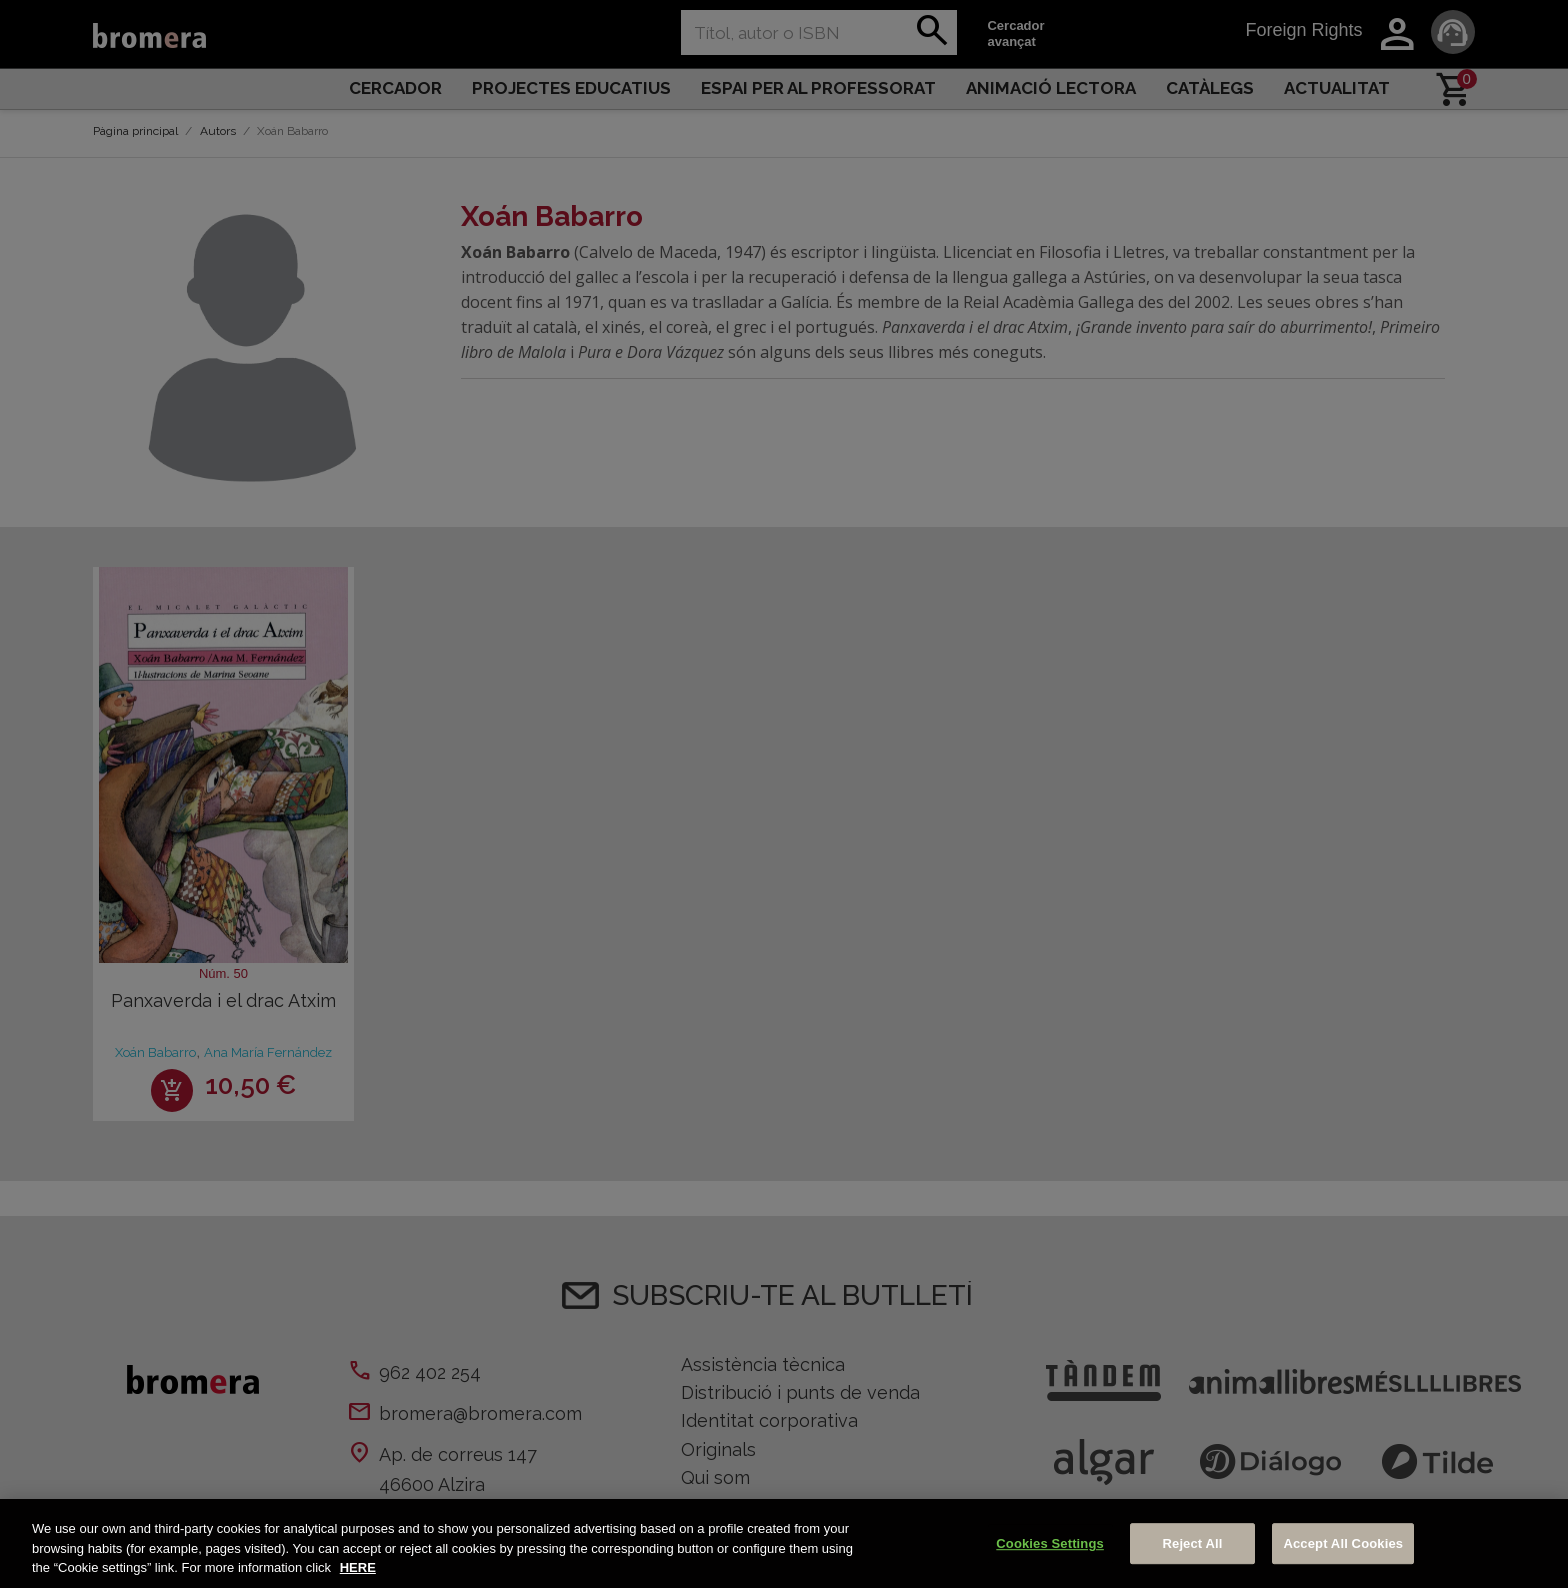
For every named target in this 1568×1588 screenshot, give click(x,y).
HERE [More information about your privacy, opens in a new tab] (358, 1567)
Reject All (1193, 1543)
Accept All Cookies (1343, 1543)
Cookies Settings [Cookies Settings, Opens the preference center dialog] (1050, 1543)
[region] (784, 1543)
